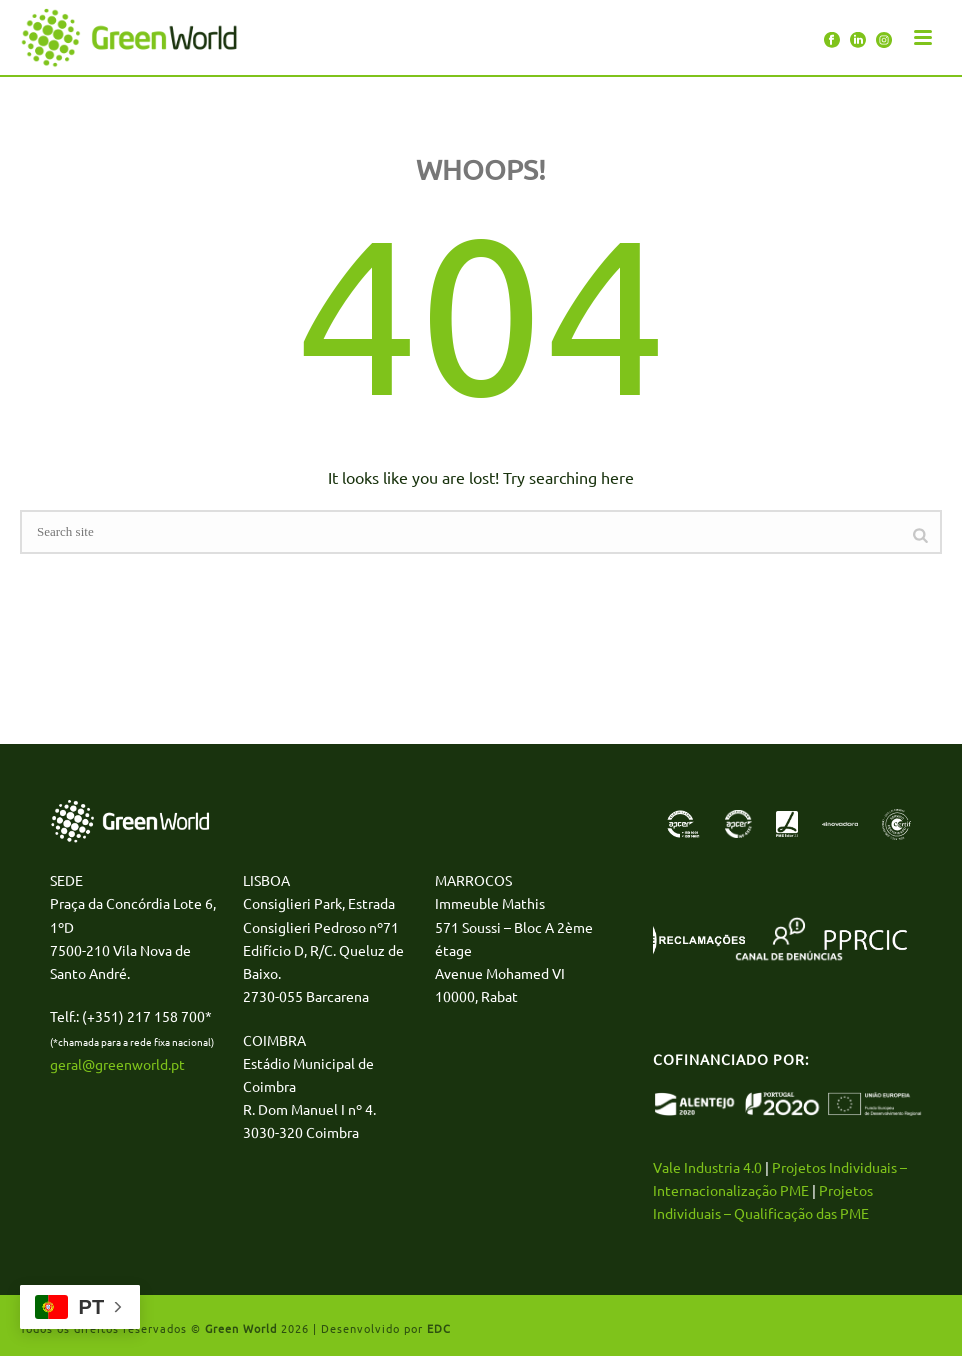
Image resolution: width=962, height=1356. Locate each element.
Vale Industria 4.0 (707, 1167)
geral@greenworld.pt (117, 1064)
